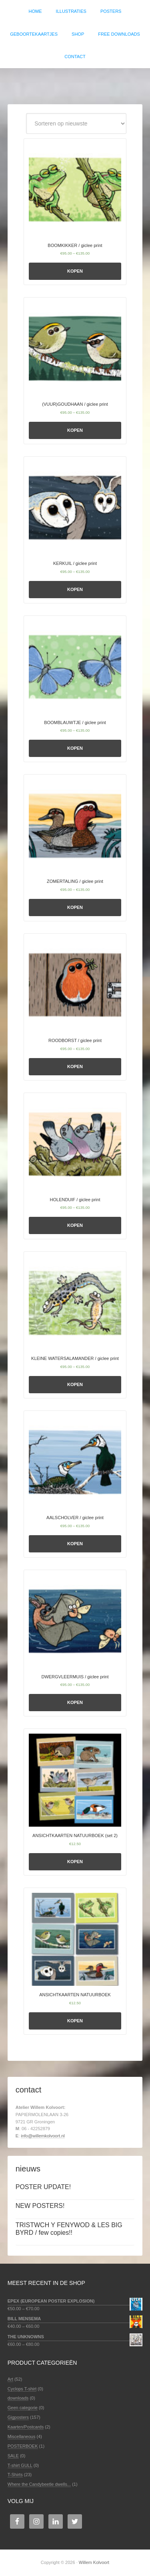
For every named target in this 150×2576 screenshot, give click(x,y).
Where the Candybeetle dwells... (39, 2484)
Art (10, 2379)
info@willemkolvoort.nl (43, 2135)
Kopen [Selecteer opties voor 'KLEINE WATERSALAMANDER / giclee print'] (75, 1384)
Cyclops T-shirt (22, 2388)
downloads (18, 2398)
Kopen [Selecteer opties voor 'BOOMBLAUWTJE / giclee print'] (75, 748)
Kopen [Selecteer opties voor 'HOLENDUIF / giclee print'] (75, 1225)
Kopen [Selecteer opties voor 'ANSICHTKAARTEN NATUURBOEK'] (75, 2020)
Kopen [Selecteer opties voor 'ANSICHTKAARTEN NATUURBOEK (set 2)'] (75, 1861)
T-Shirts (15, 2474)
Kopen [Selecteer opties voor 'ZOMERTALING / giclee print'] (75, 907)
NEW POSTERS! (40, 2205)
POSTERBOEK (23, 2446)
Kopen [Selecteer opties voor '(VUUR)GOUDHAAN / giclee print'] (75, 430)
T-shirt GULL (20, 2465)
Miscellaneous (22, 2436)
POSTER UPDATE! (43, 2186)
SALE (13, 2455)
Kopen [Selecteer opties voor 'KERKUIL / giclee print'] (75, 589)
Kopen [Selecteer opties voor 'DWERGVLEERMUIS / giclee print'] (75, 1702)
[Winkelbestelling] (76, 123)
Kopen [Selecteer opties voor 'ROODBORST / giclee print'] (75, 1066)
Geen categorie (23, 2407)
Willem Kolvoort (75, 82)
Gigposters (18, 2417)
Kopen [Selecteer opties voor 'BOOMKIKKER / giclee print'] (75, 271)
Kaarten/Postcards (26, 2426)
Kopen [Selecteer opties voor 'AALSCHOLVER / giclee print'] (75, 1543)
